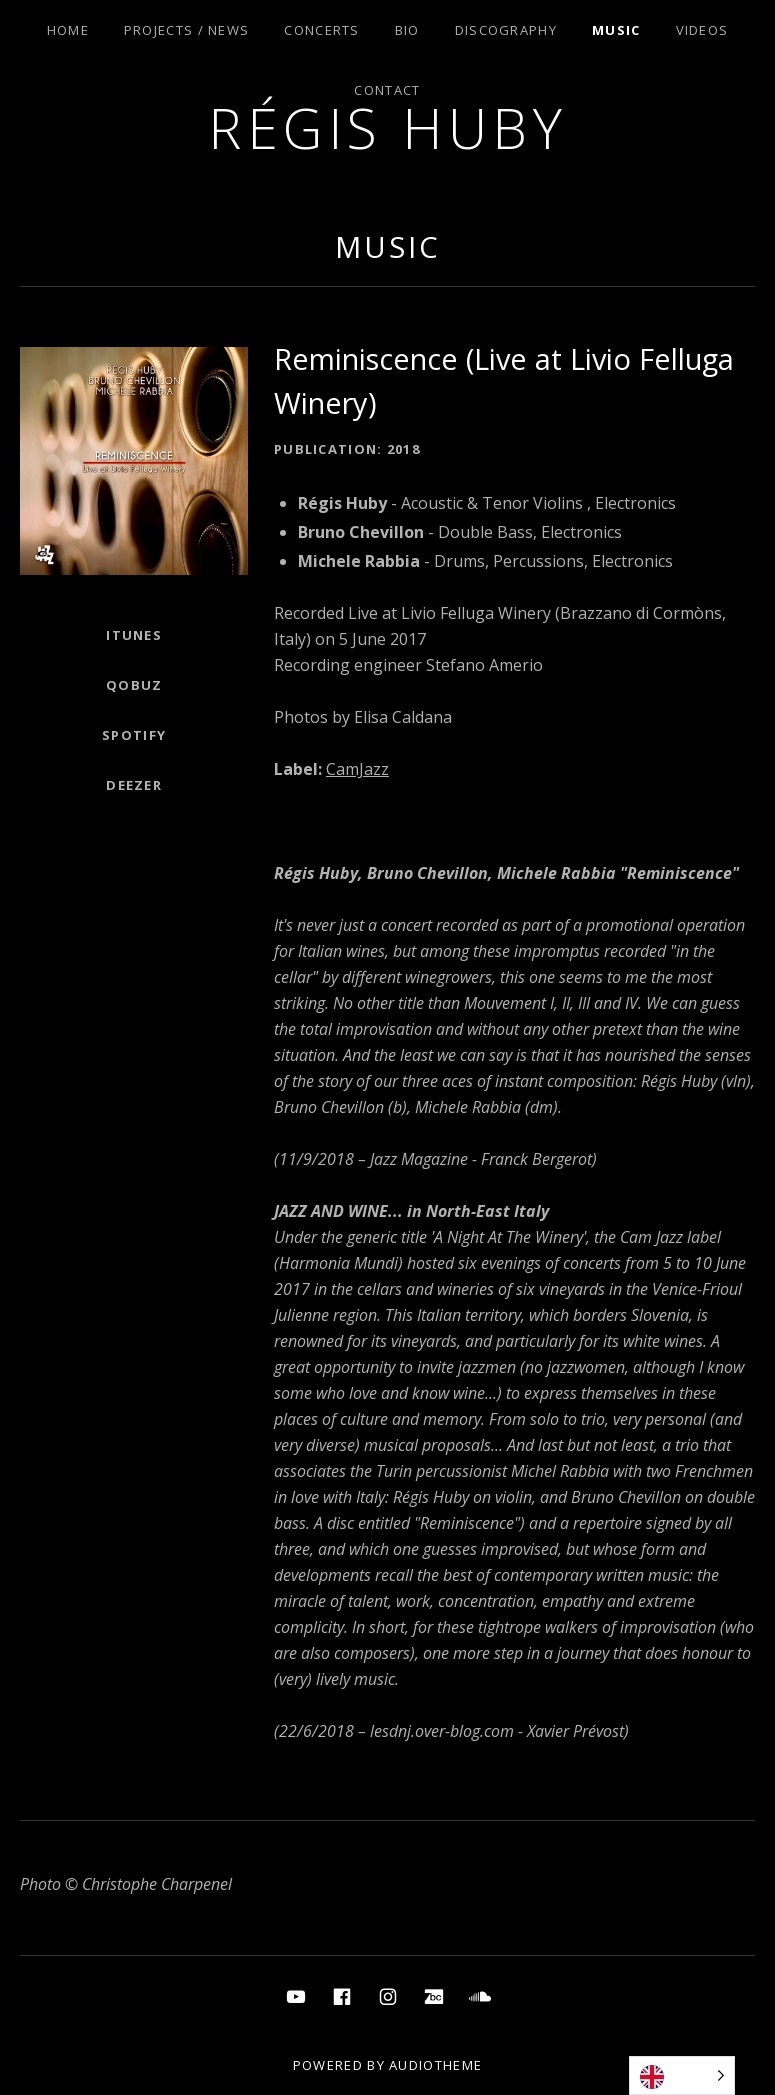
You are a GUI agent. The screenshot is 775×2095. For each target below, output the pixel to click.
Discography (506, 30)
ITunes (134, 635)
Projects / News (187, 30)
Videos (702, 30)
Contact (387, 90)
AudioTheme (435, 2065)
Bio (407, 30)
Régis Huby (387, 127)
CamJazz (357, 769)
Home (68, 30)
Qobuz (134, 685)
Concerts (321, 30)
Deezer (134, 785)
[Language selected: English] (682, 2075)
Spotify (134, 735)
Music (616, 30)
